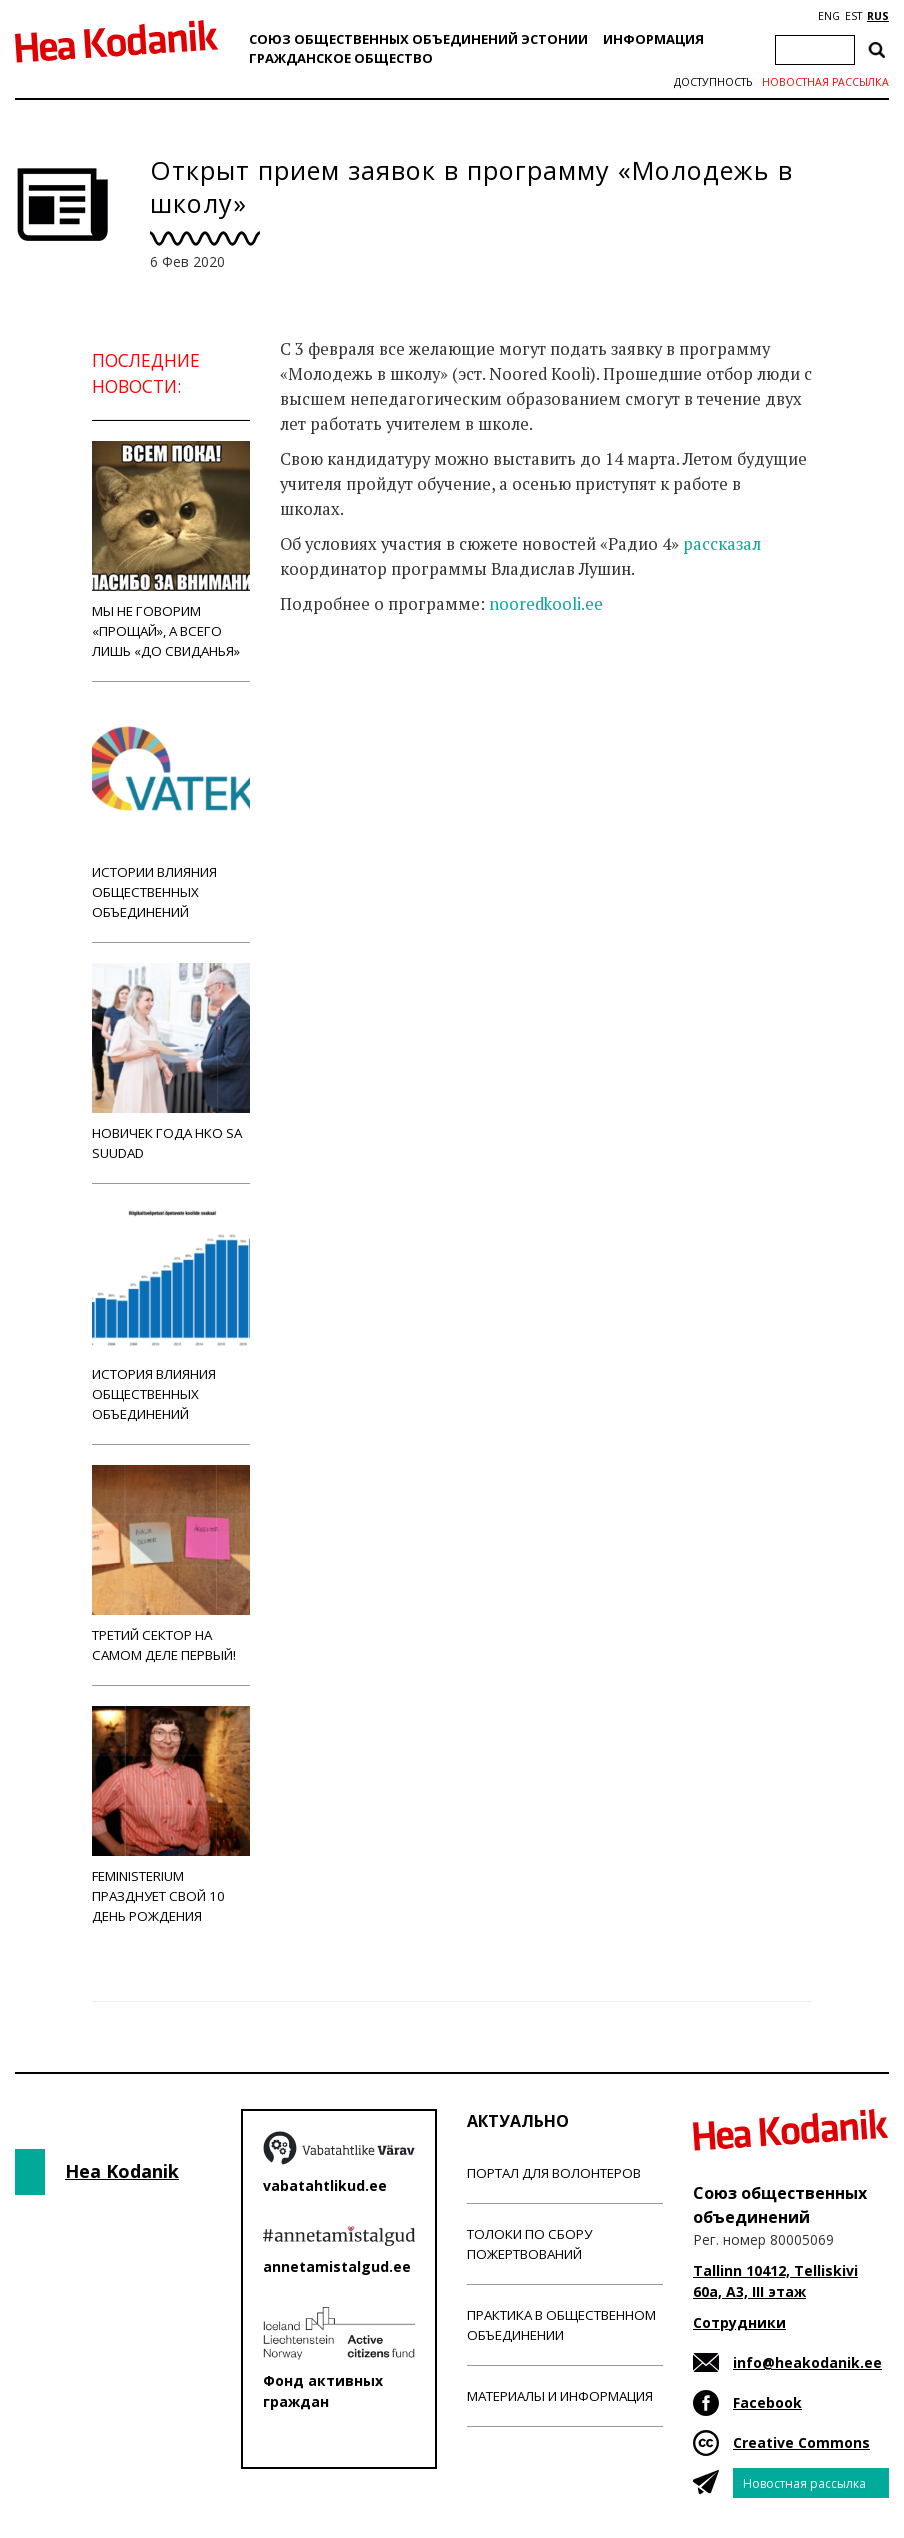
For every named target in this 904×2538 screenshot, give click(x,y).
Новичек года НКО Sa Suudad (171, 1062)
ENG (829, 16)
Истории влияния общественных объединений (171, 811)
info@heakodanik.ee (807, 2362)
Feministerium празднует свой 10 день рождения (171, 1815)
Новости (334, 683)
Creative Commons (801, 2442)
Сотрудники (739, 2322)
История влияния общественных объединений (171, 1313)
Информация (653, 39)
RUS (878, 16)
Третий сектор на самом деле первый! (171, 1564)
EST (853, 16)
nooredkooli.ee (546, 604)
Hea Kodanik (122, 2171)
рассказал (722, 544)
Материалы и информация (560, 2396)
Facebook (767, 2402)
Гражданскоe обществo (341, 58)
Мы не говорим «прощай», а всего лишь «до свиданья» (171, 550)
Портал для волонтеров (554, 2173)
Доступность (713, 82)
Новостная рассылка (825, 82)
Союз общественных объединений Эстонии (418, 39)
